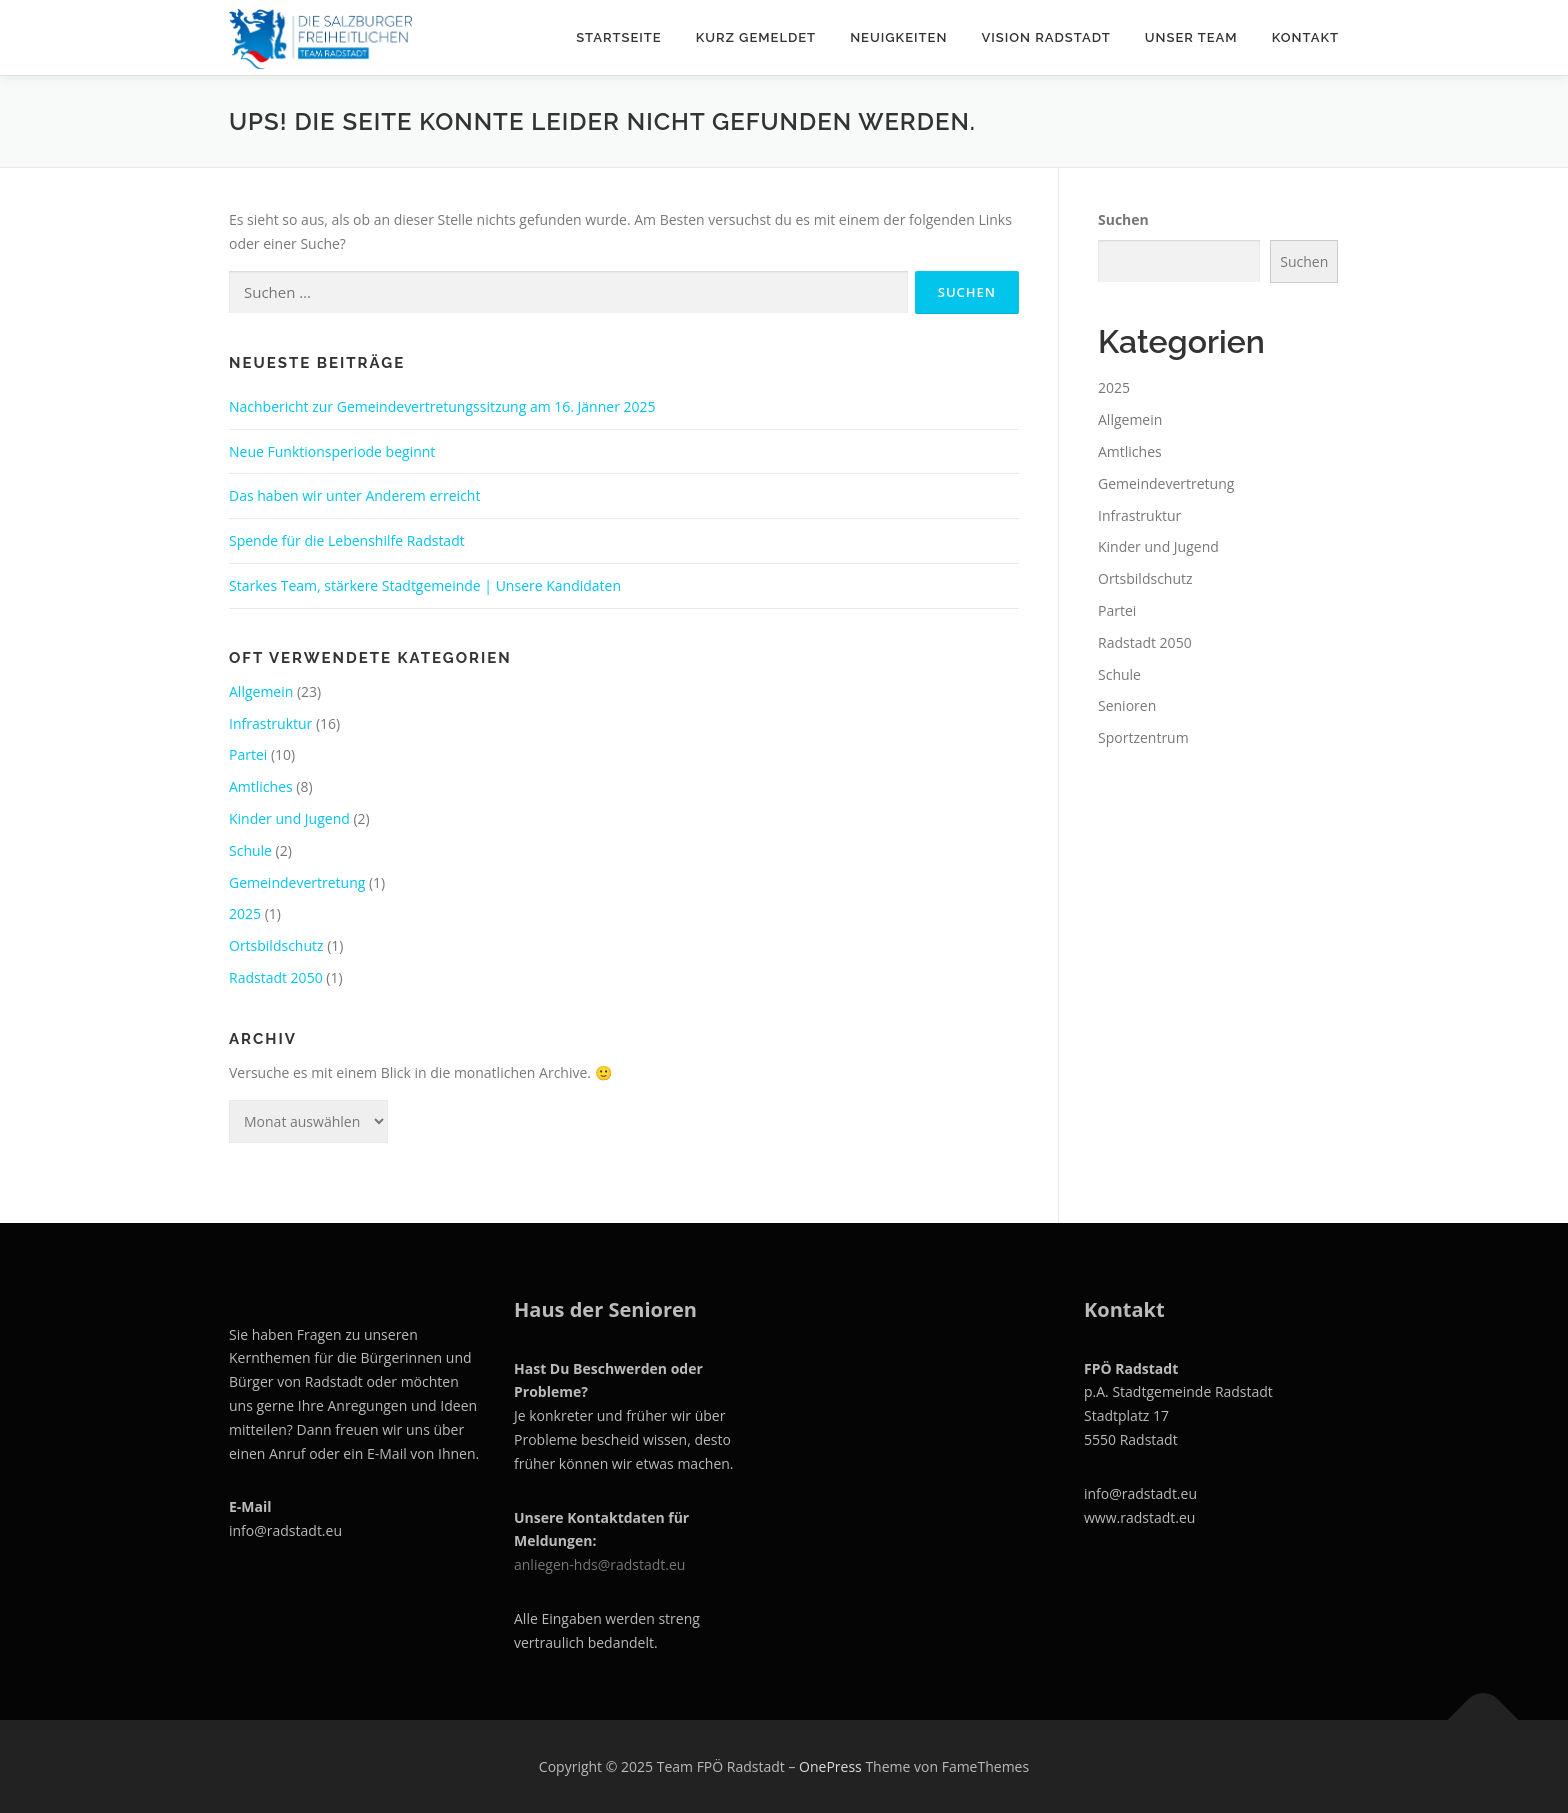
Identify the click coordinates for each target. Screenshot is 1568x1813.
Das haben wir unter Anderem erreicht (354, 495)
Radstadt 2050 (276, 977)
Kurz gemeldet (756, 37)
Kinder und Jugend (289, 818)
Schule (250, 850)
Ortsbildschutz (276, 945)
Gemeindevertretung (297, 882)
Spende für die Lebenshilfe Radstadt (347, 540)
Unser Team (1191, 37)
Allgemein (261, 691)
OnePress (830, 1766)
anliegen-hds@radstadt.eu (601, 1564)
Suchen (1123, 219)
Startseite (619, 37)
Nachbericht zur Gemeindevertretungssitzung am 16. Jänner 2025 (442, 406)
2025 (245, 913)
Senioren (1127, 705)
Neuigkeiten (898, 37)
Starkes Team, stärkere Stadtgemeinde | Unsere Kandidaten (425, 585)
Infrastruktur (270, 723)
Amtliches (261, 786)
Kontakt (1305, 37)
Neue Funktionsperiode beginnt (332, 451)
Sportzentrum (1143, 737)
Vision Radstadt (1045, 37)
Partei (248, 754)
